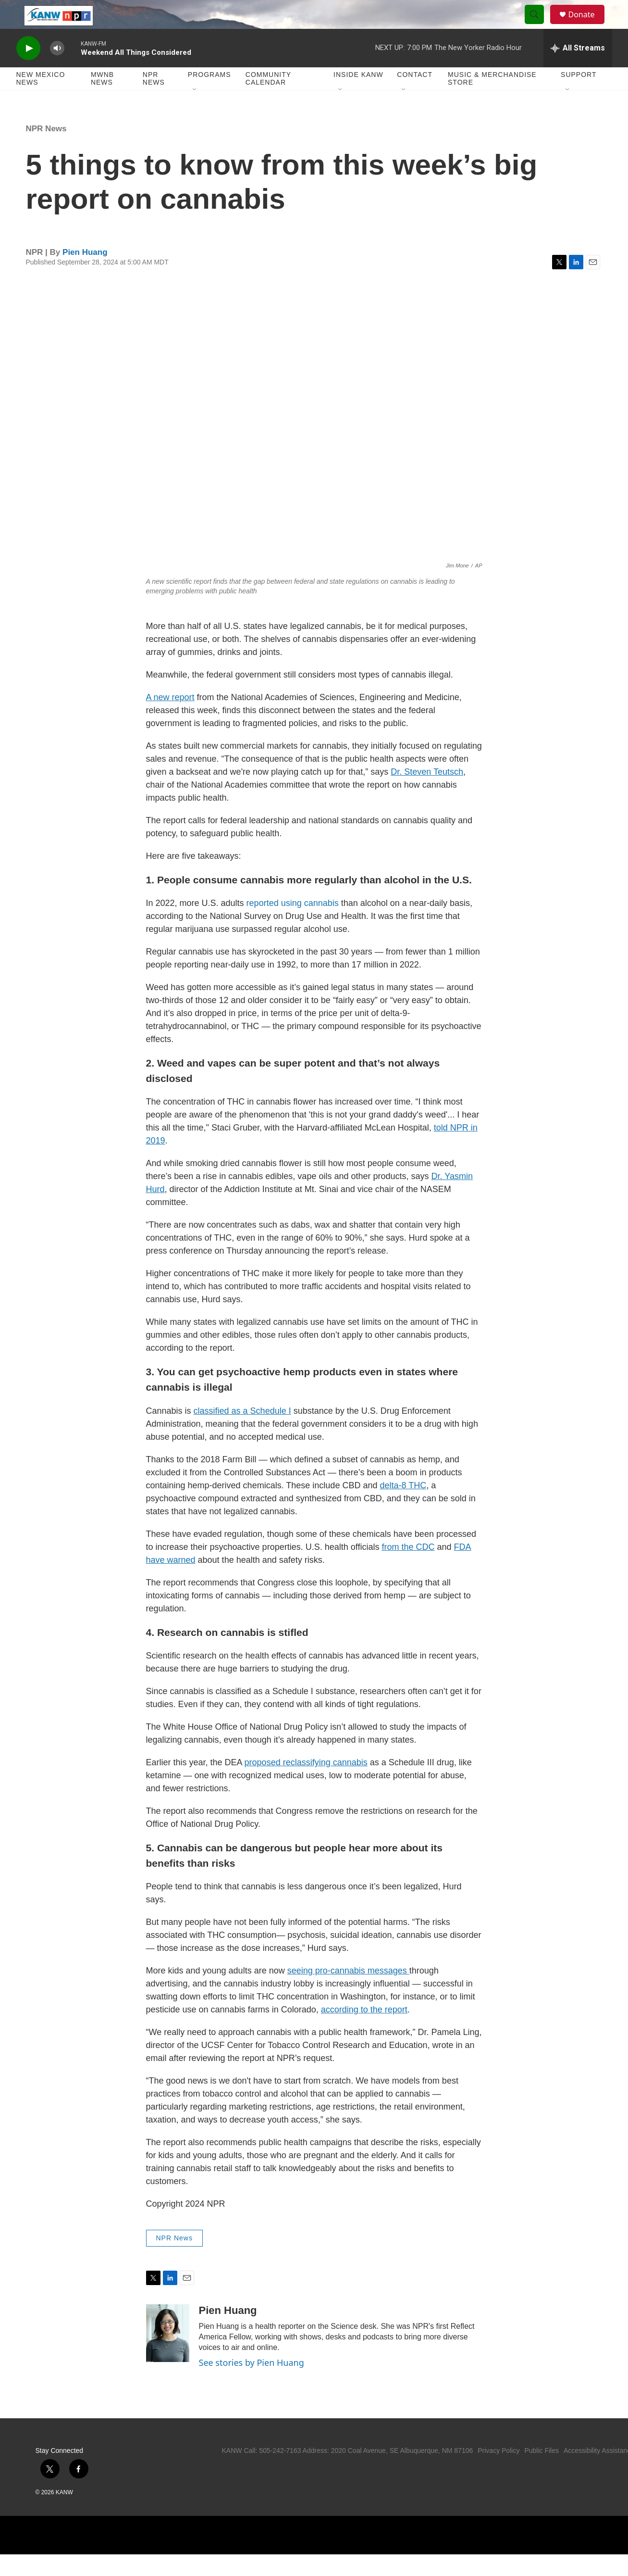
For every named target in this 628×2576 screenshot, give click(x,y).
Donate (588, 25)
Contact (414, 96)
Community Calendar (268, 100)
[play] (28, 69)
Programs (209, 96)
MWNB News (102, 100)
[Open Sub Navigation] (195, 111)
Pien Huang (85, 273)
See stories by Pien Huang (251, 2384)
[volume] (57, 70)
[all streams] (577, 69)
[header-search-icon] (539, 25)
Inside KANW (358, 96)
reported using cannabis (292, 925)
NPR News (154, 100)
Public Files (541, 2472)
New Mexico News (40, 100)
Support (578, 96)
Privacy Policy (498, 2472)
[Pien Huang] (167, 2355)
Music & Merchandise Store (492, 100)
